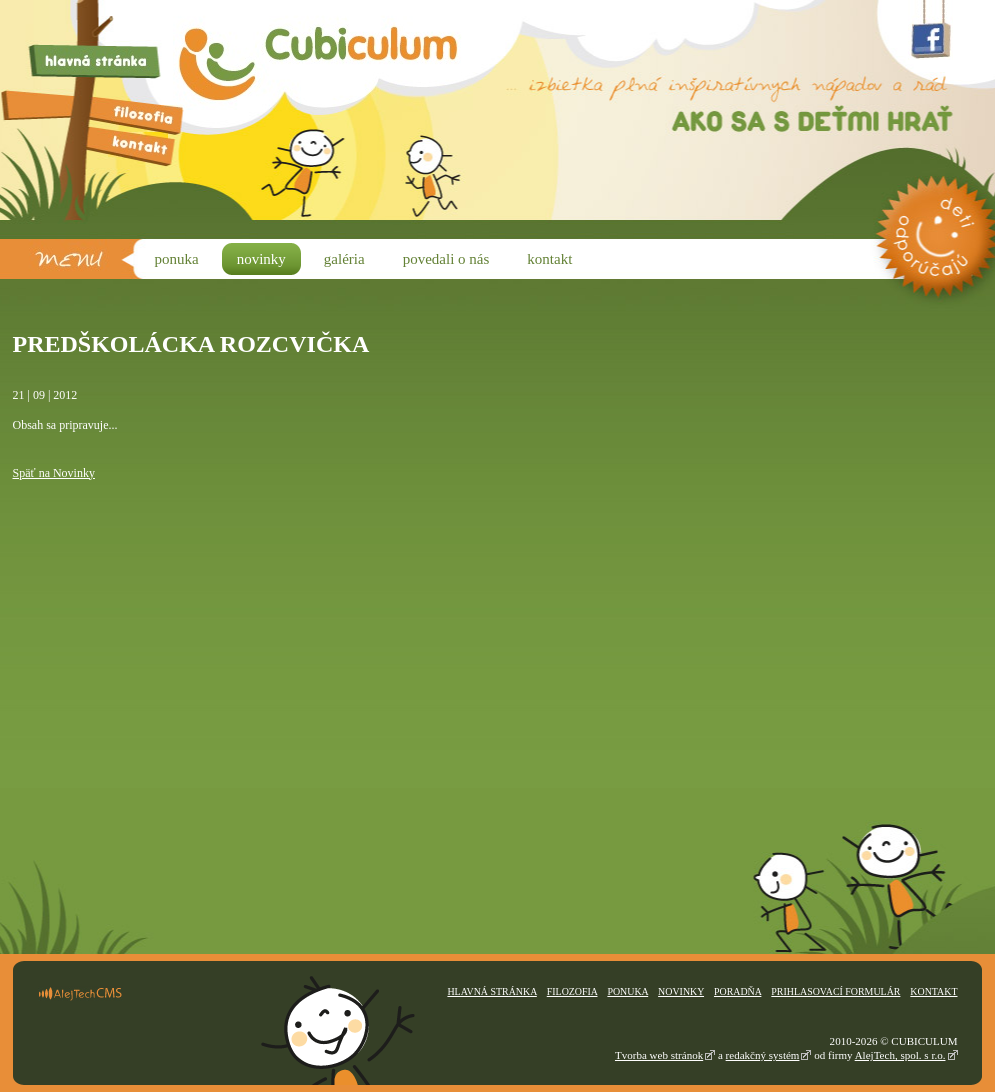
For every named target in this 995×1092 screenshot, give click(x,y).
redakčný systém (763, 1055)
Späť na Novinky (54, 473)
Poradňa (737, 991)
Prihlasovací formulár (835, 991)
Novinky (681, 991)
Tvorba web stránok (659, 1055)
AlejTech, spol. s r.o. (900, 1055)
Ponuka (627, 991)
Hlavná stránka (491, 991)
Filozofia (572, 991)
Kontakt (933, 991)
